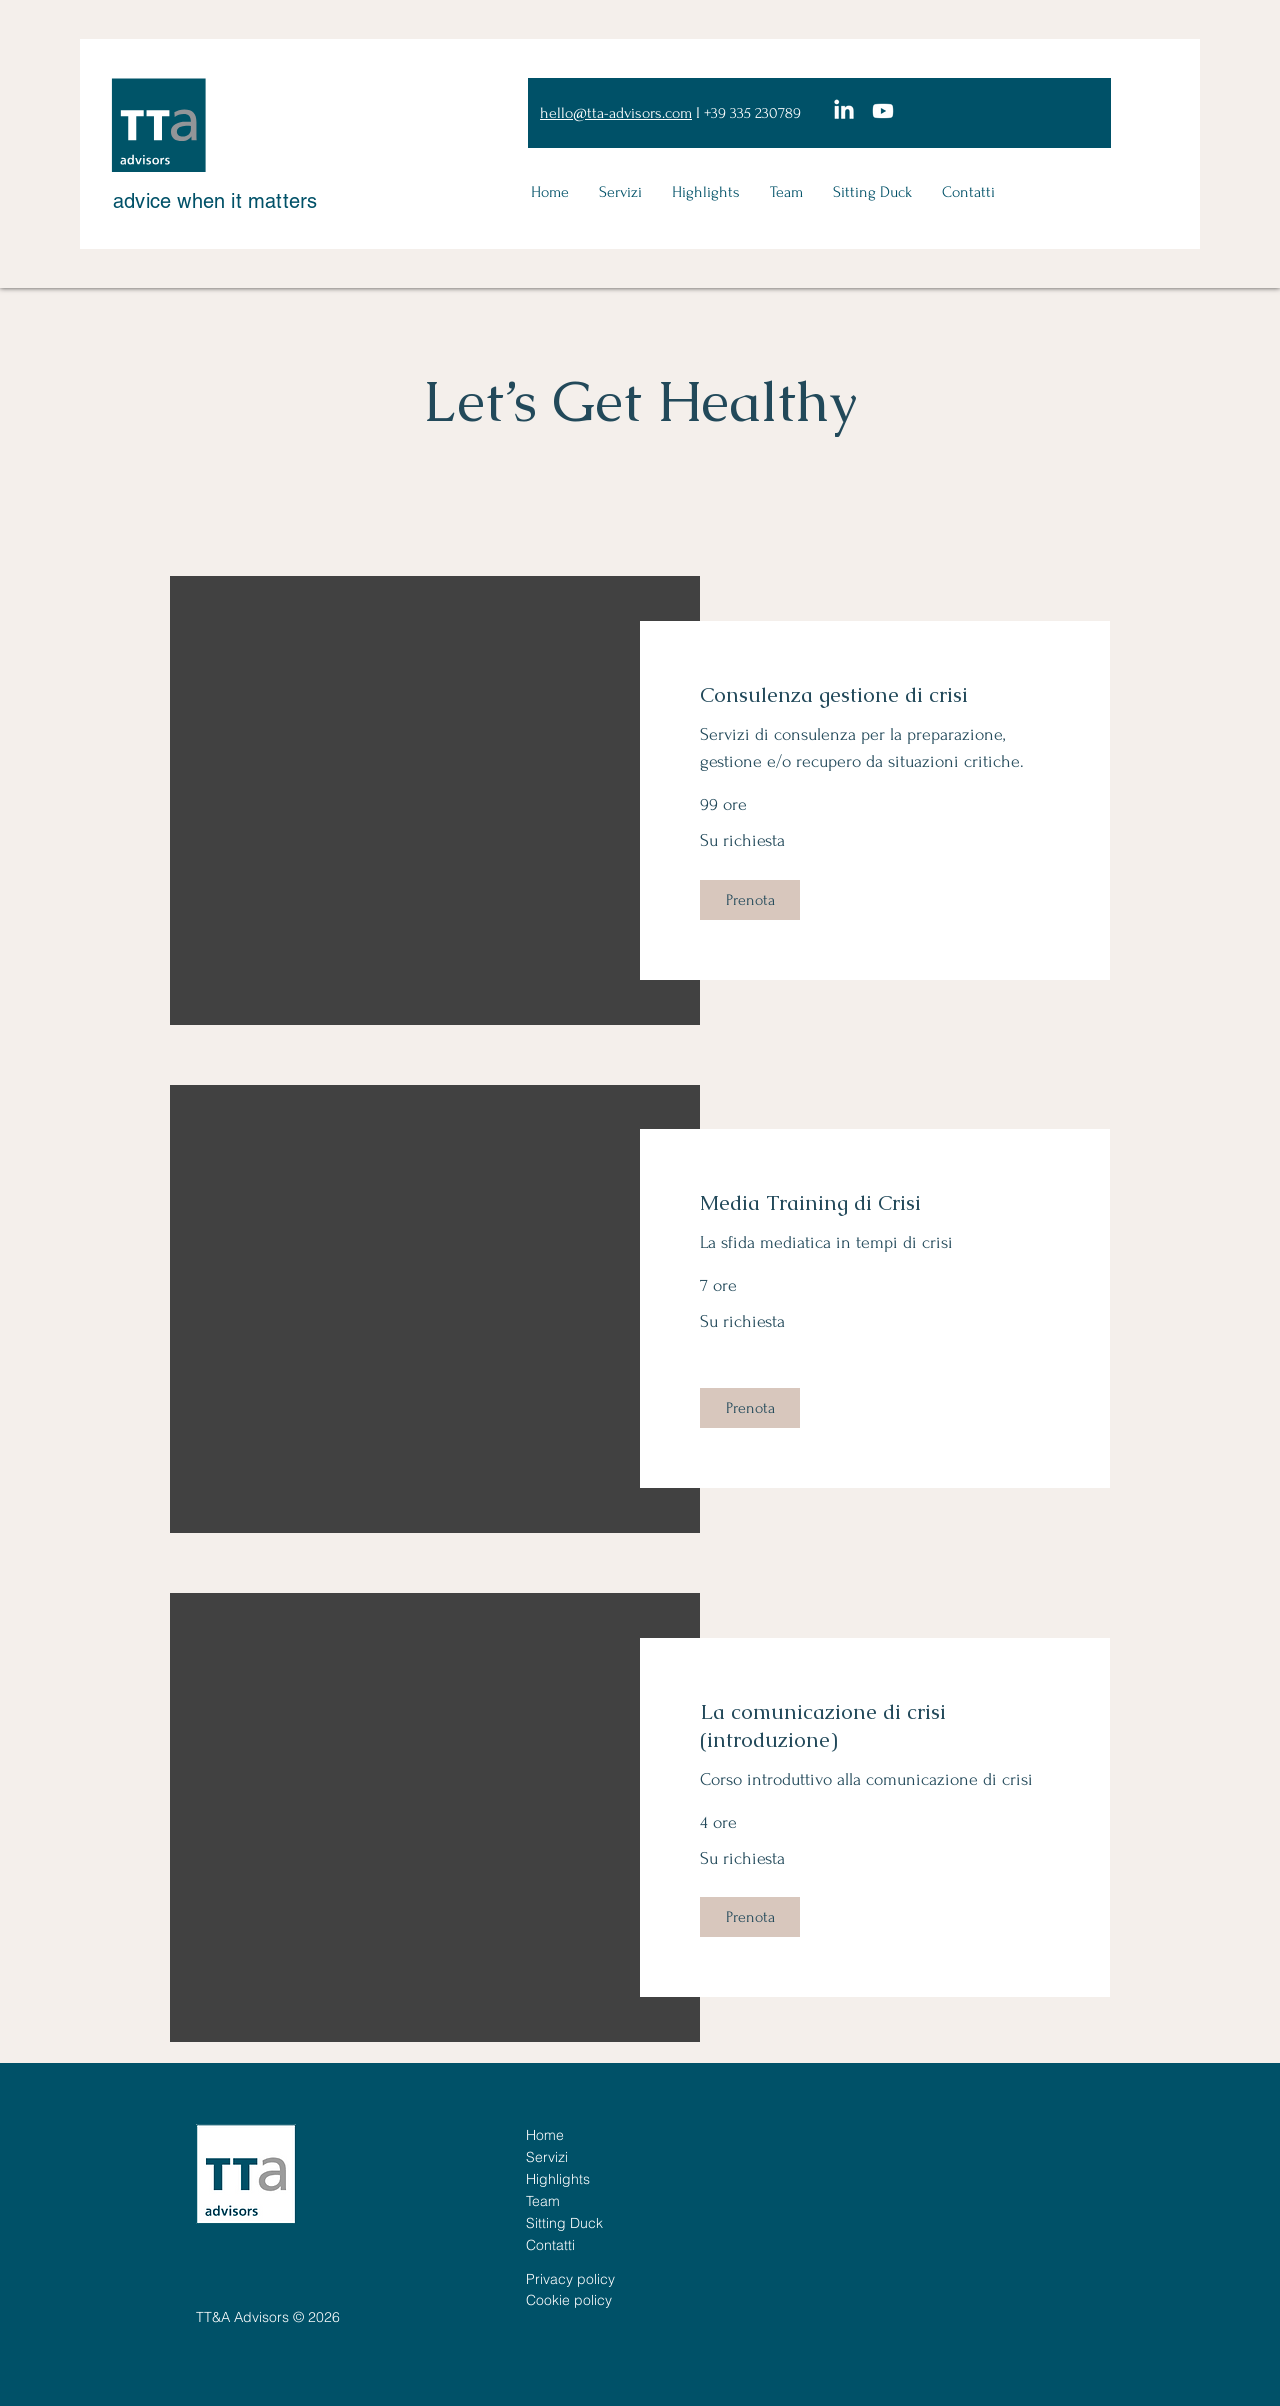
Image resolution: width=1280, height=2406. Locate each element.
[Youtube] (883, 111)
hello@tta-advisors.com (616, 113)
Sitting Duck (564, 2223)
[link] (875, 695)
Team (543, 2201)
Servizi (547, 2157)
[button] (750, 900)
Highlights (558, 2179)
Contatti (550, 2245)
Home (545, 2135)
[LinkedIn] (844, 111)
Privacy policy (570, 2279)
